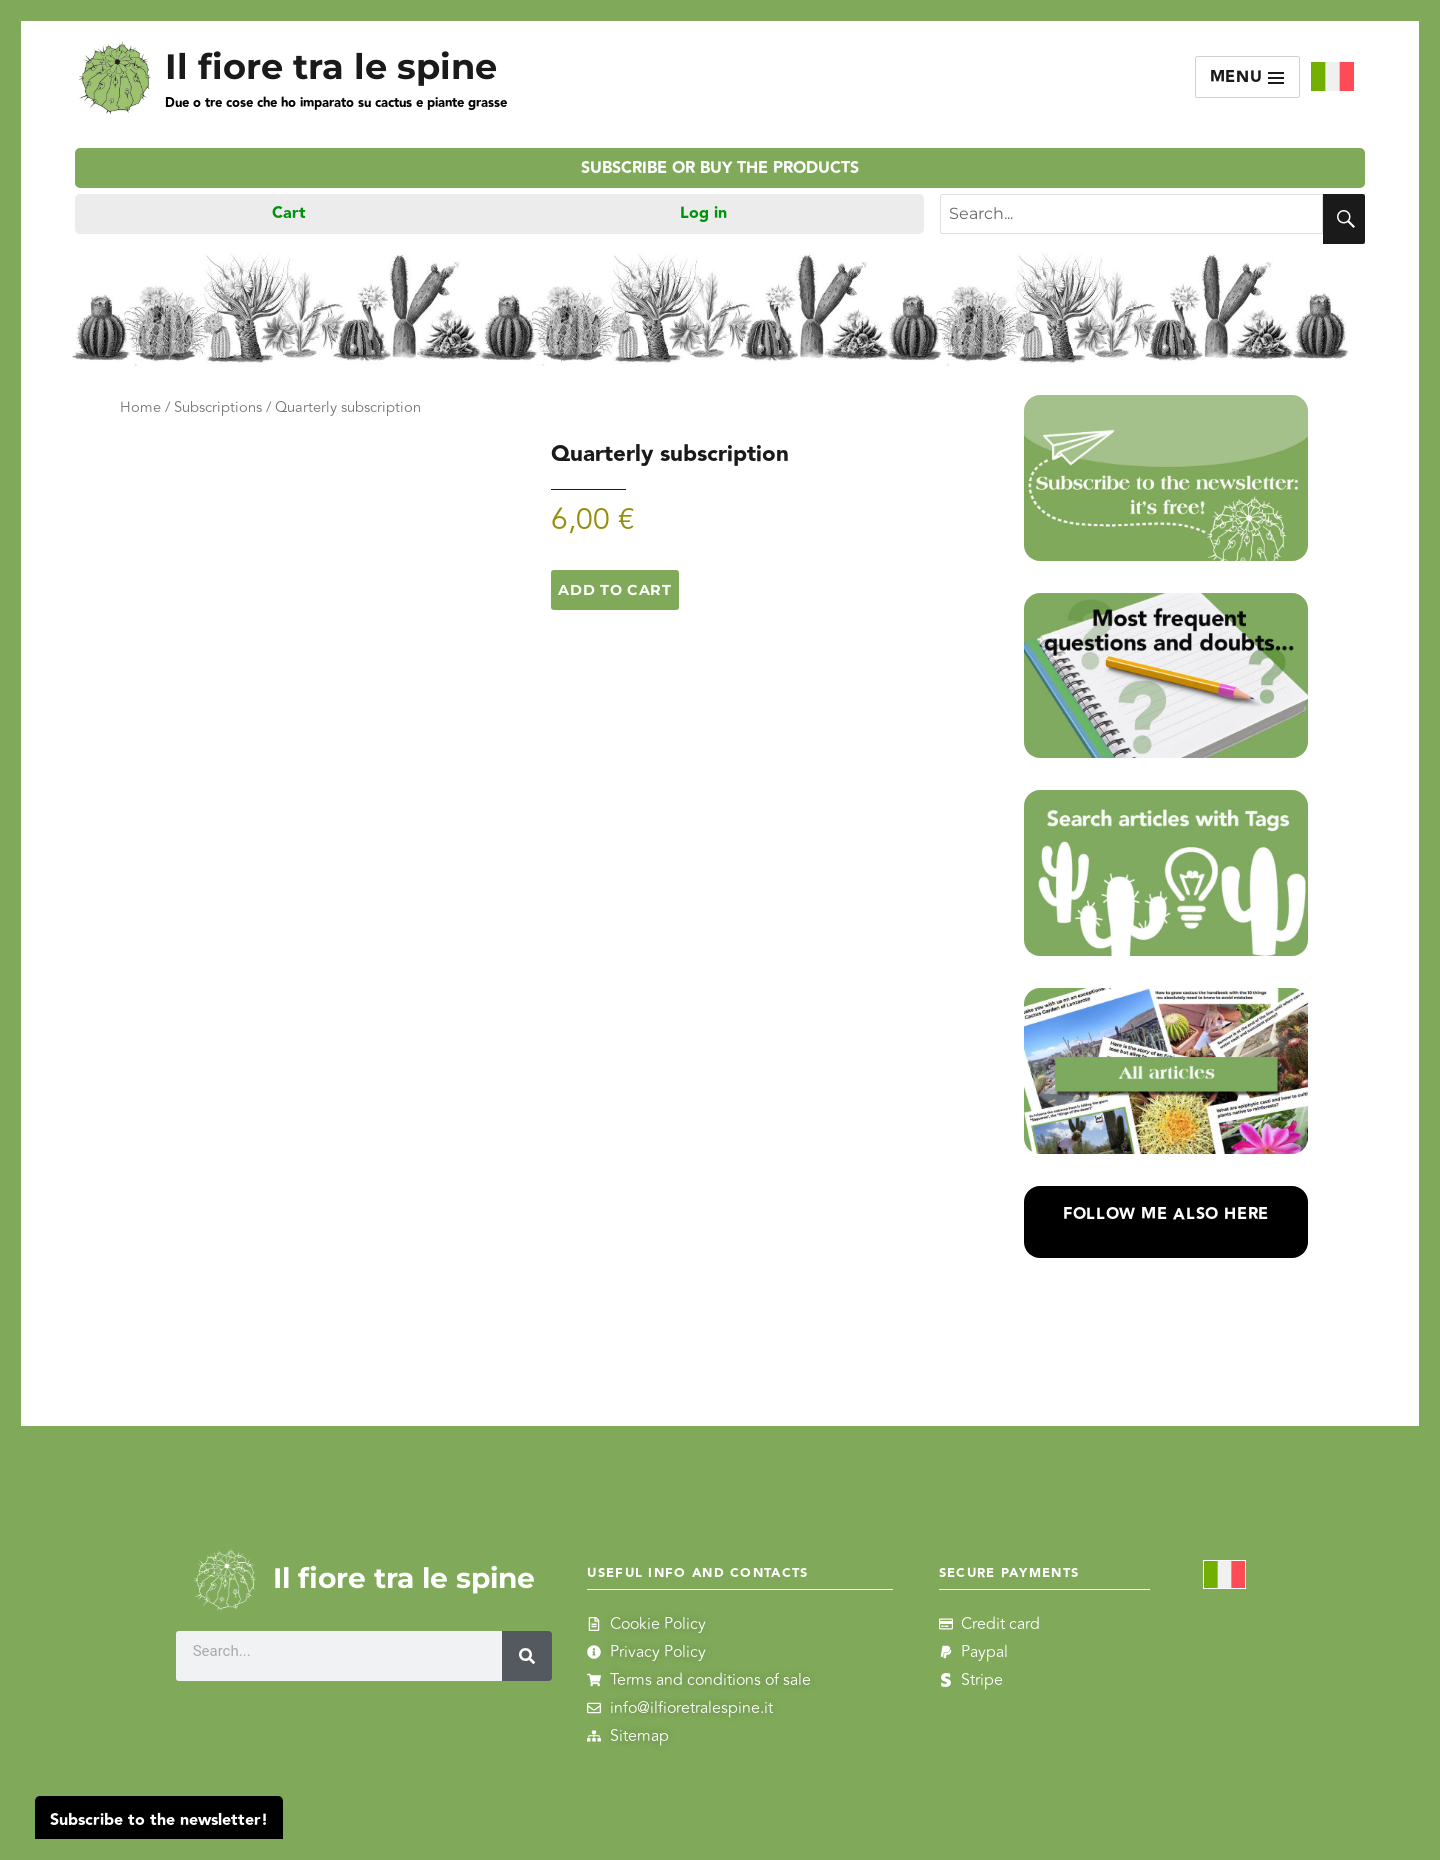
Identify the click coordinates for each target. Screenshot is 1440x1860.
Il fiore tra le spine (331, 66)
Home (140, 407)
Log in (703, 213)
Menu (1248, 77)
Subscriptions (218, 407)
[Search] (527, 1656)
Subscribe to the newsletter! (159, 1820)
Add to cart (614, 590)
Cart (289, 213)
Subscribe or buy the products (720, 168)
